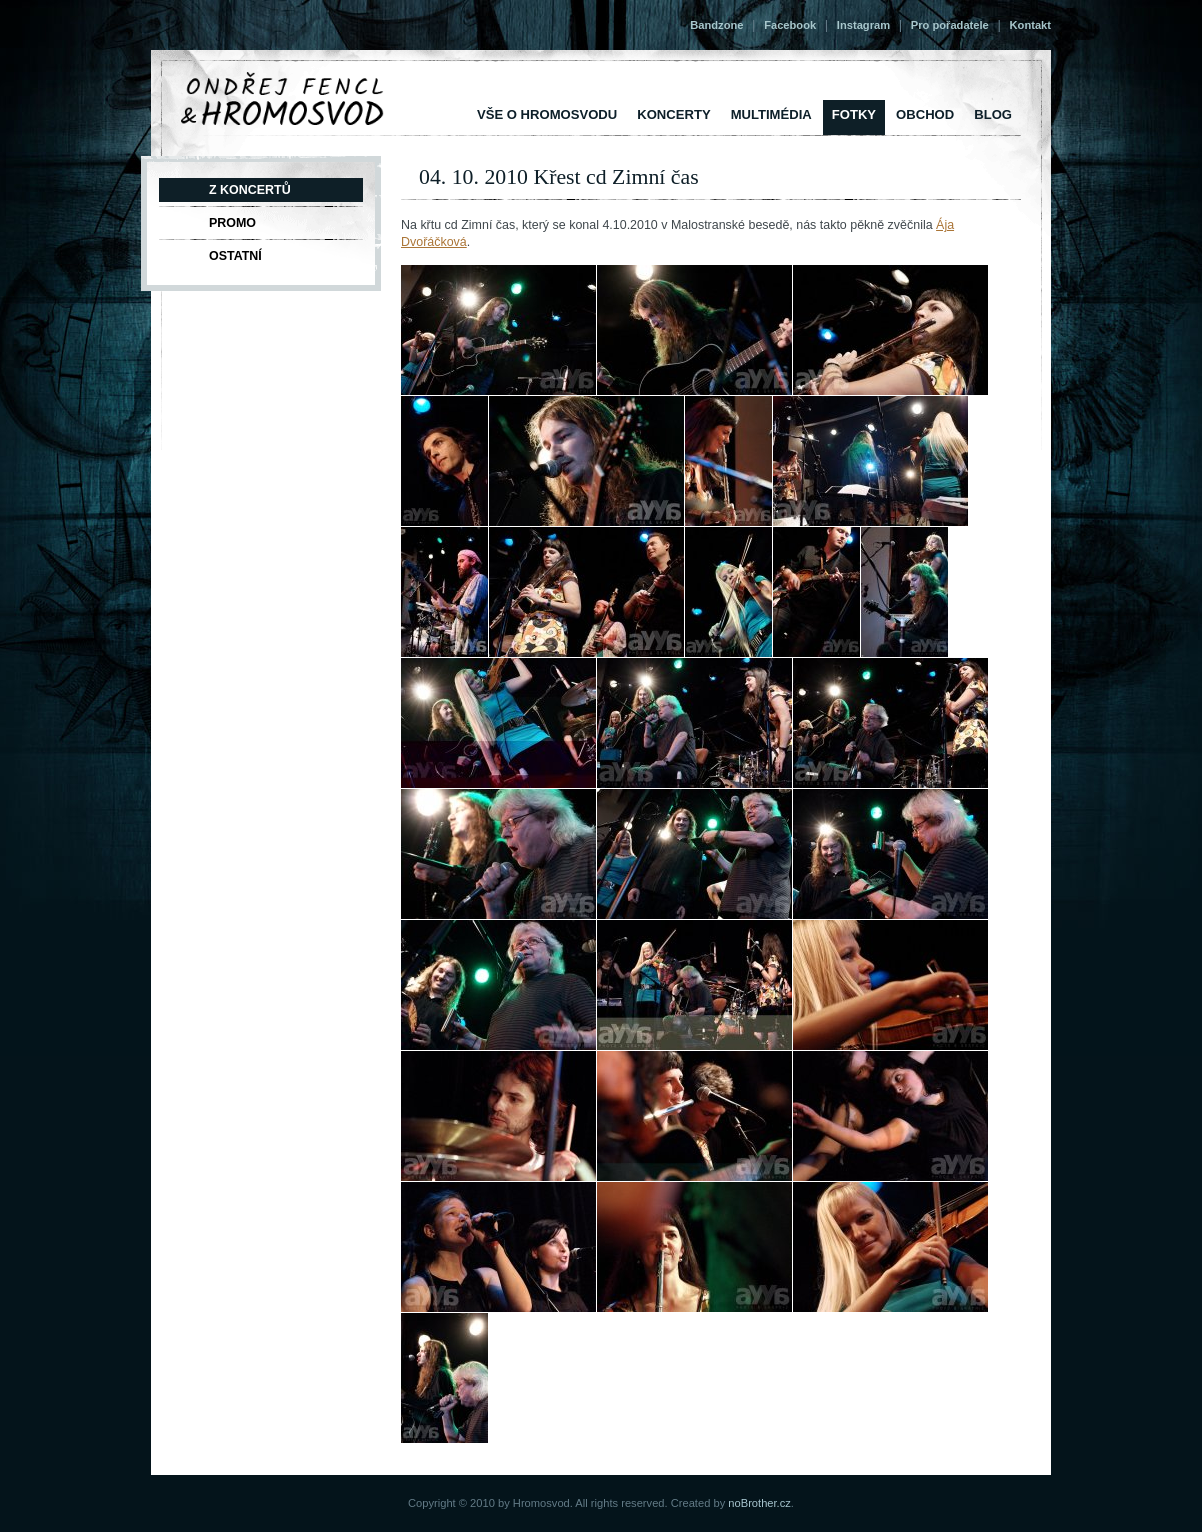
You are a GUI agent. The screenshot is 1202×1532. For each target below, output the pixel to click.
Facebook (790, 25)
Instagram (863, 25)
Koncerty (673, 114)
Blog (993, 114)
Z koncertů (250, 190)
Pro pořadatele (950, 25)
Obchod (925, 114)
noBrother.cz (759, 1503)
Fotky (854, 114)
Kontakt (1030, 25)
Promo (232, 223)
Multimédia (771, 114)
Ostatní (235, 256)
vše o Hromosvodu (547, 114)
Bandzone (716, 25)
